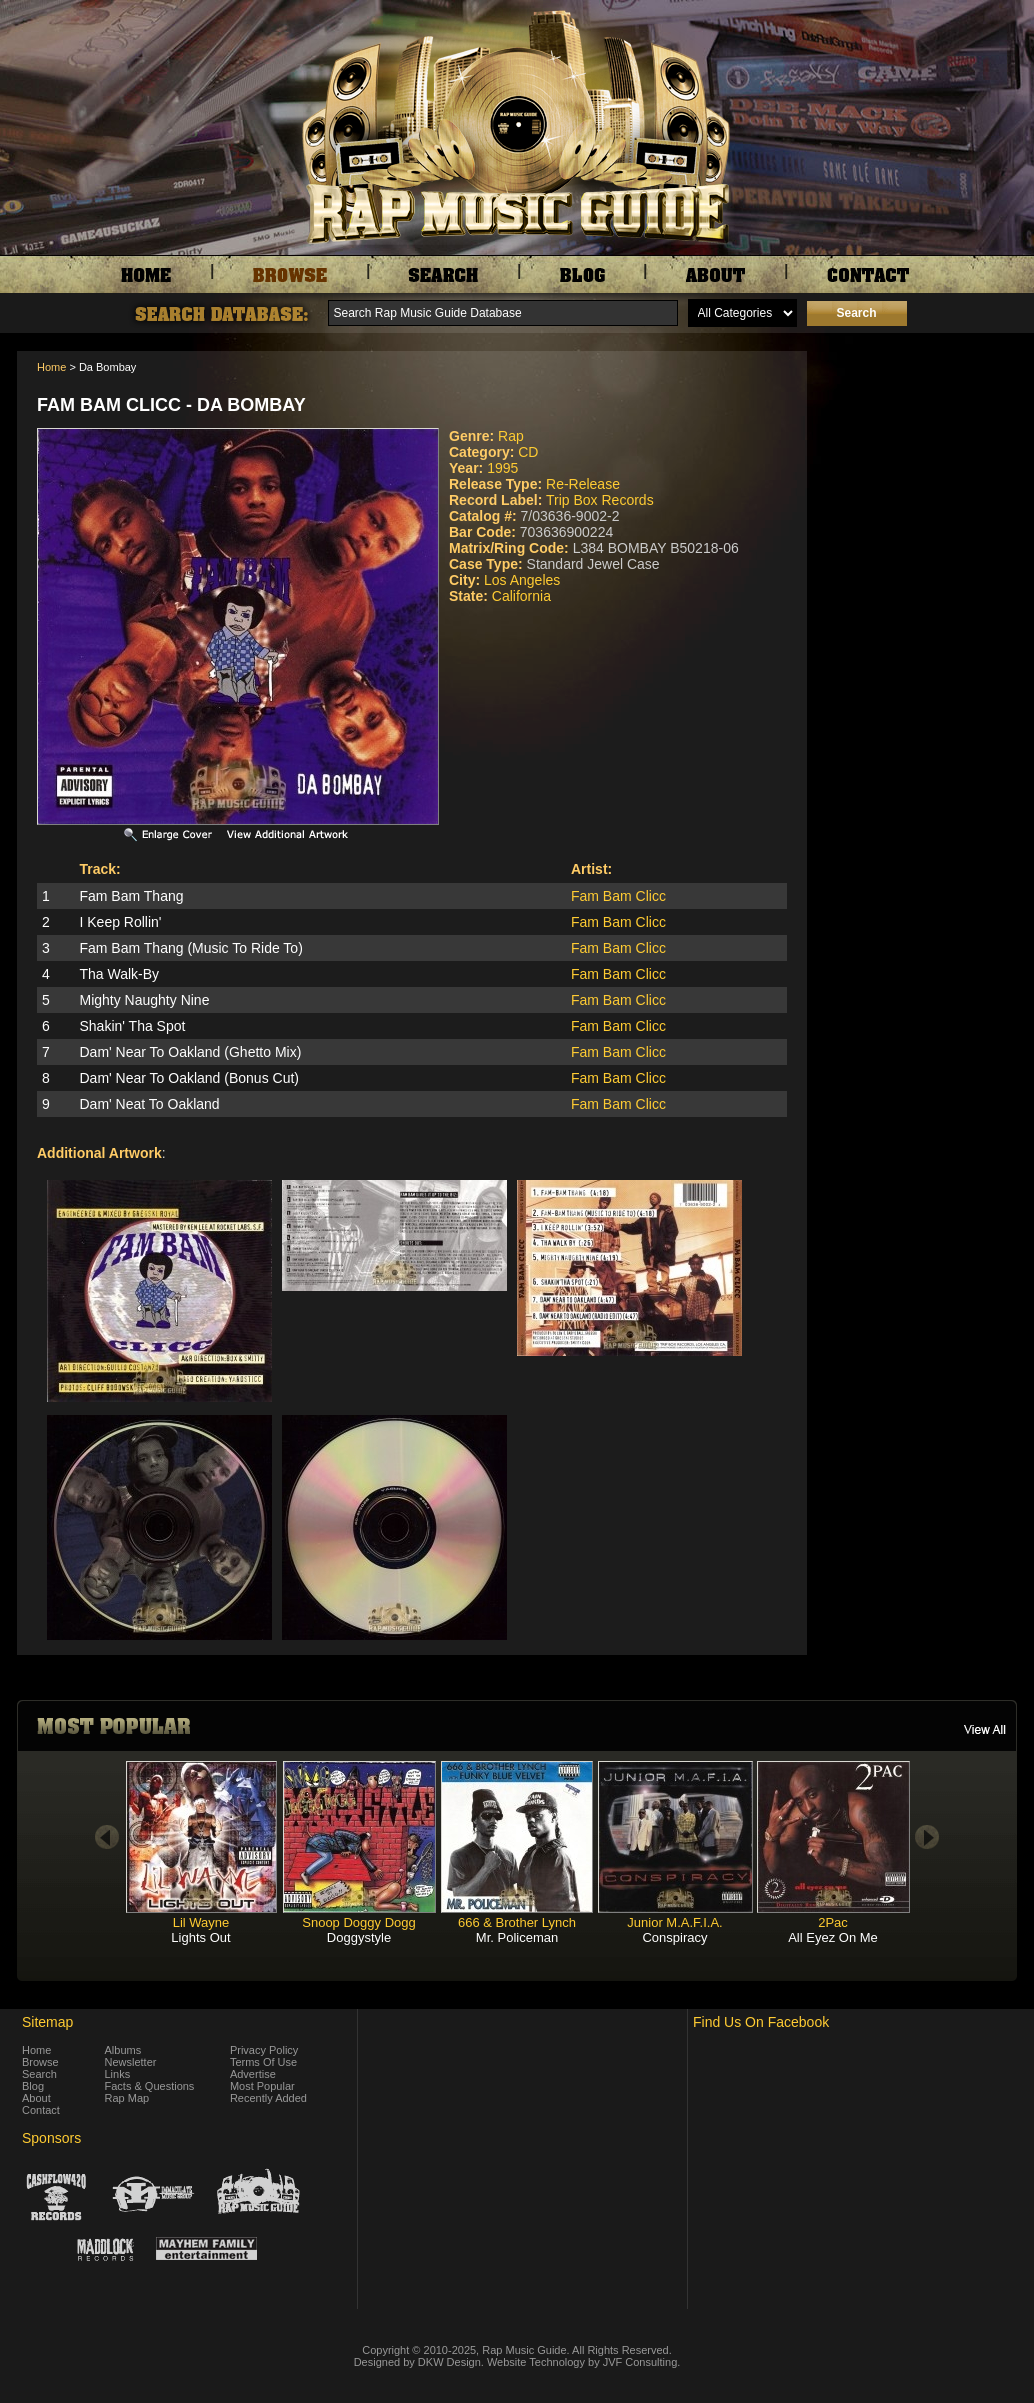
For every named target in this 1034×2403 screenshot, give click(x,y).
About (36, 2098)
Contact (41, 2110)
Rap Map (127, 2098)
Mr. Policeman (517, 1937)
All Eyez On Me (833, 1937)
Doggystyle (359, 1937)
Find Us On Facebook (761, 2022)
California (521, 596)
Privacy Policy (264, 2050)
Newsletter (131, 2062)
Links (118, 2074)
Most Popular (262, 2086)
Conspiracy (674, 1937)
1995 (502, 468)
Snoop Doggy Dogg (358, 1922)
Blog (33, 2086)
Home (51, 367)
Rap (511, 436)
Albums (123, 2050)
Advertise (253, 2074)
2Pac (833, 1922)
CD (528, 452)
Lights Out (200, 1937)
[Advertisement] (917, 451)
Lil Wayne (201, 1922)
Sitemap (47, 2022)
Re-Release (583, 484)
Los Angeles (522, 580)
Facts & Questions (150, 2086)
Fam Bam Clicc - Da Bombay (171, 405)
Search (39, 2074)
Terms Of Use (263, 2062)
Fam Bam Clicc (618, 896)
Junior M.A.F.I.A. (674, 1922)
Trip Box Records (600, 500)
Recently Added (268, 2098)
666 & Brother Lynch (517, 1922)
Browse (40, 2062)
